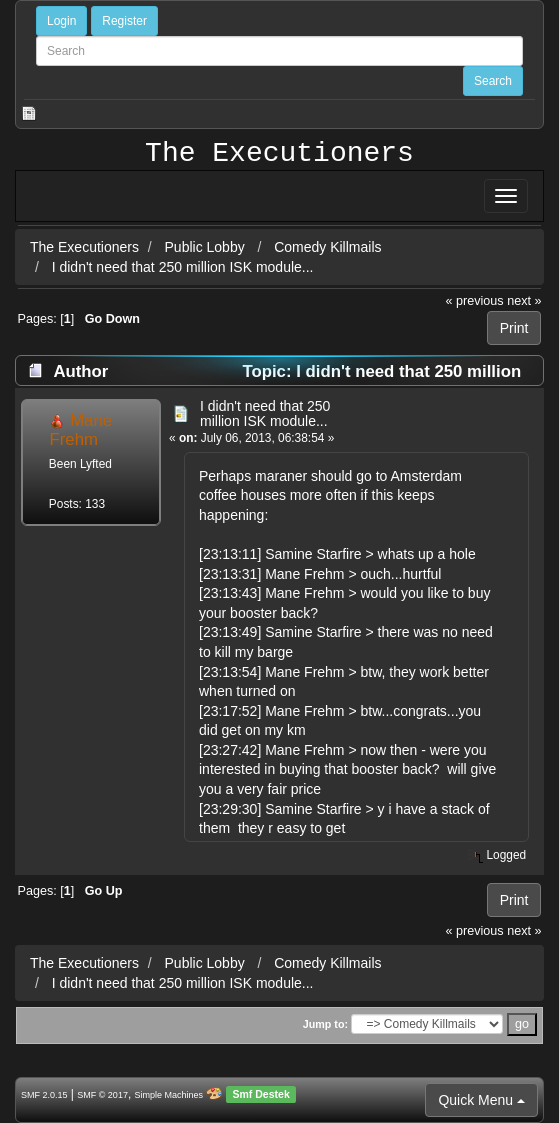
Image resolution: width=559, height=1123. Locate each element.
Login (61, 21)
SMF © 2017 (102, 1095)
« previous (475, 301)
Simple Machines (169, 1095)
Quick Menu (481, 1100)
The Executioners (279, 154)
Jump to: (325, 1024)
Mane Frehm (80, 429)
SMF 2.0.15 (44, 1095)
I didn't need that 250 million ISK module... (183, 267)
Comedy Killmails (327, 247)
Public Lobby (207, 247)
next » (524, 301)
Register (124, 21)
